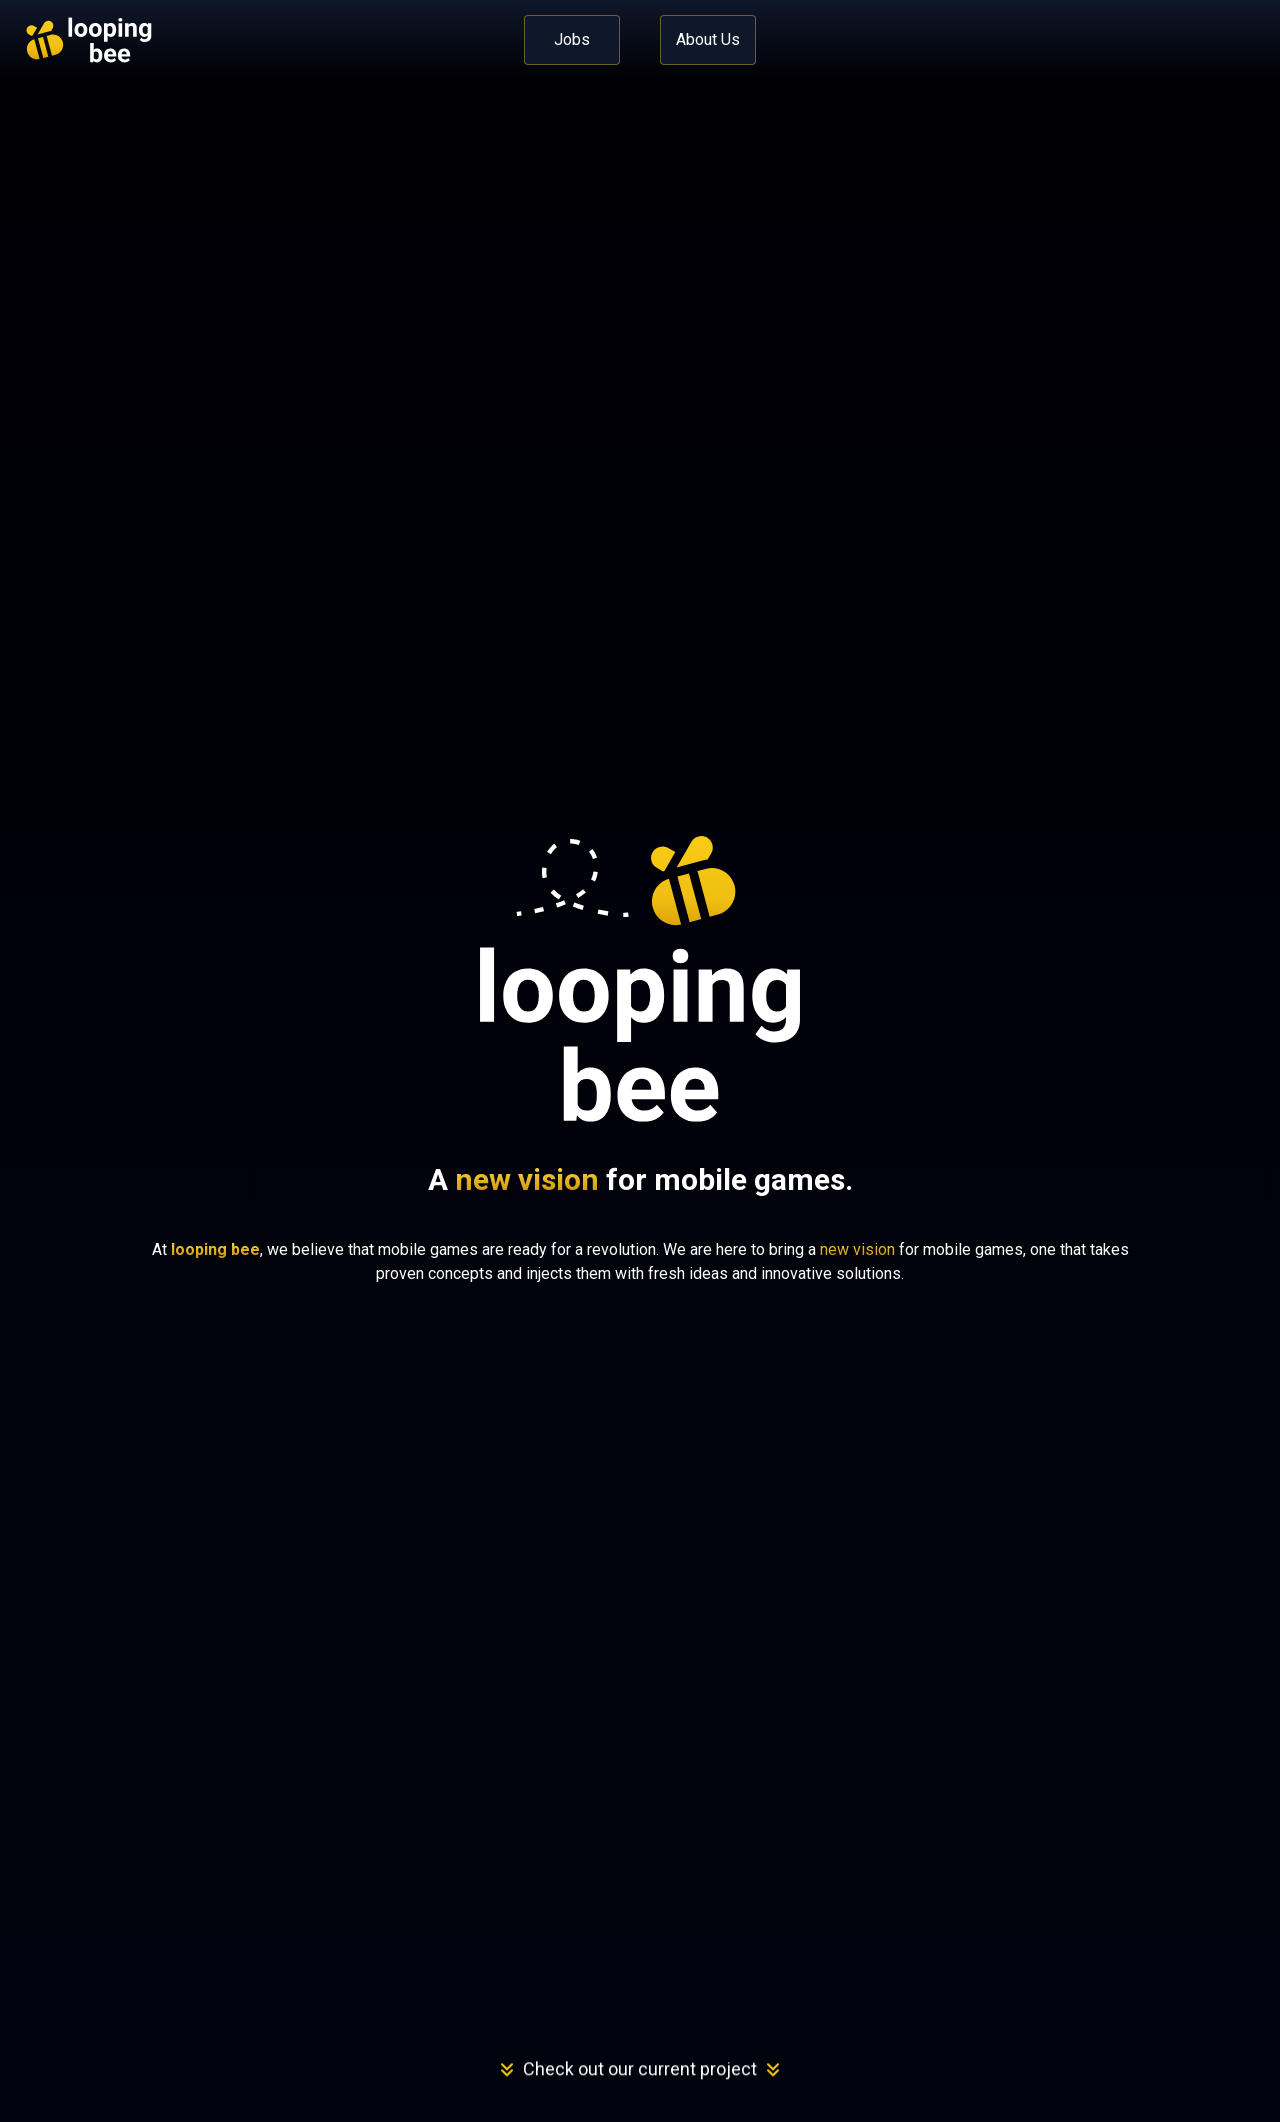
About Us (708, 39)
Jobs (572, 39)
